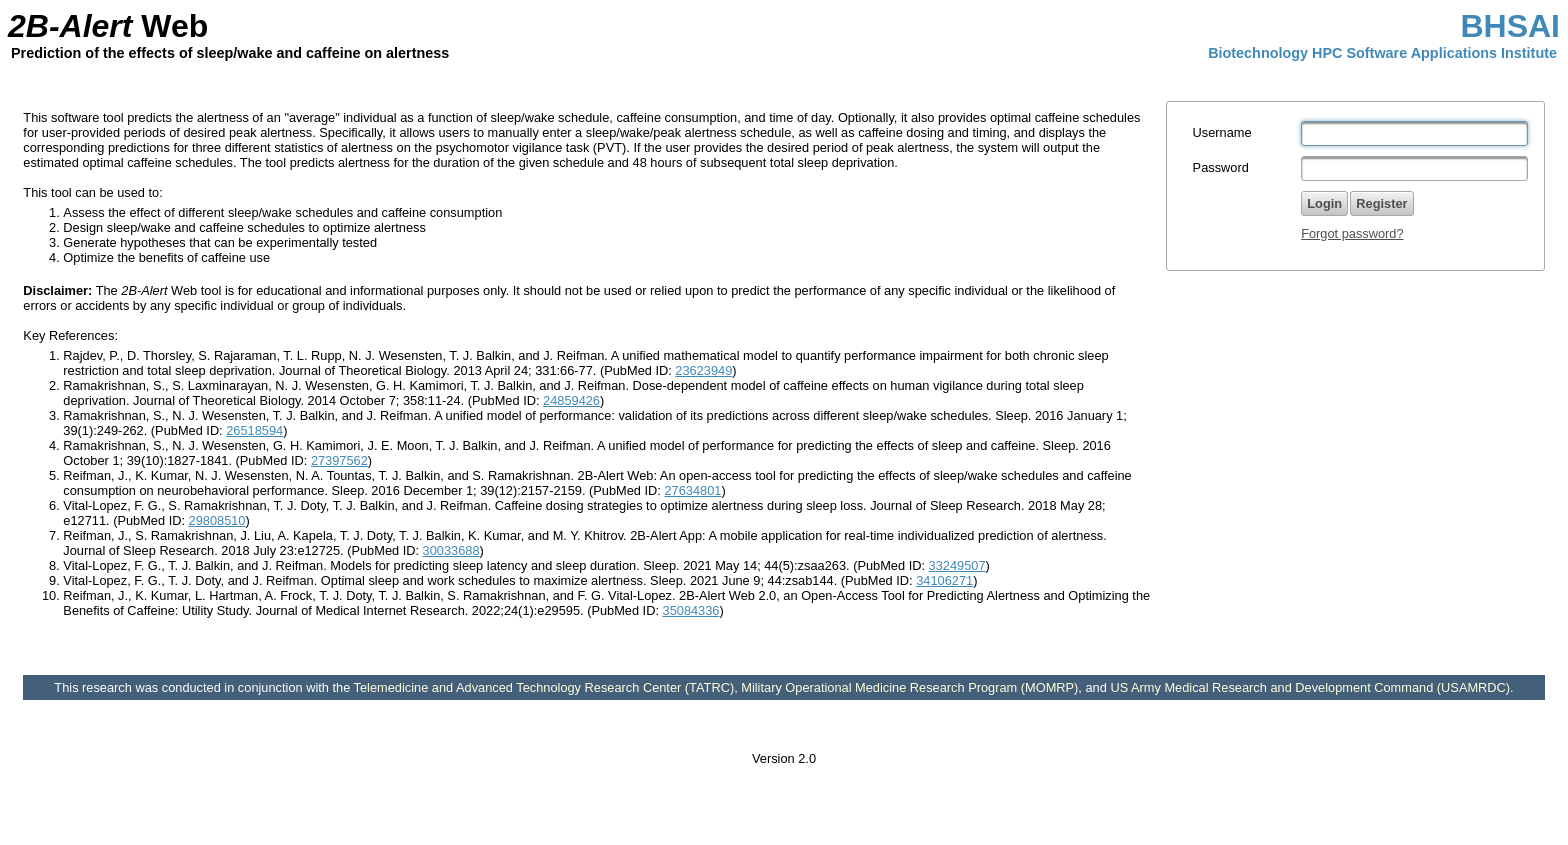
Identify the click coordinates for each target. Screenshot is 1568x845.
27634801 (692, 490)
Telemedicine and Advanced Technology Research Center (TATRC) (544, 687)
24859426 (571, 400)
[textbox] (1414, 133)
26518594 (254, 430)
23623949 (703, 370)
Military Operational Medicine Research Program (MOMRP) (909, 687)
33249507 (957, 565)
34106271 (944, 580)
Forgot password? (1352, 233)
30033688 (451, 550)
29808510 (217, 520)
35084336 (691, 610)
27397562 (339, 460)
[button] (1381, 203)
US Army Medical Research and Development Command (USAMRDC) (1310, 687)
